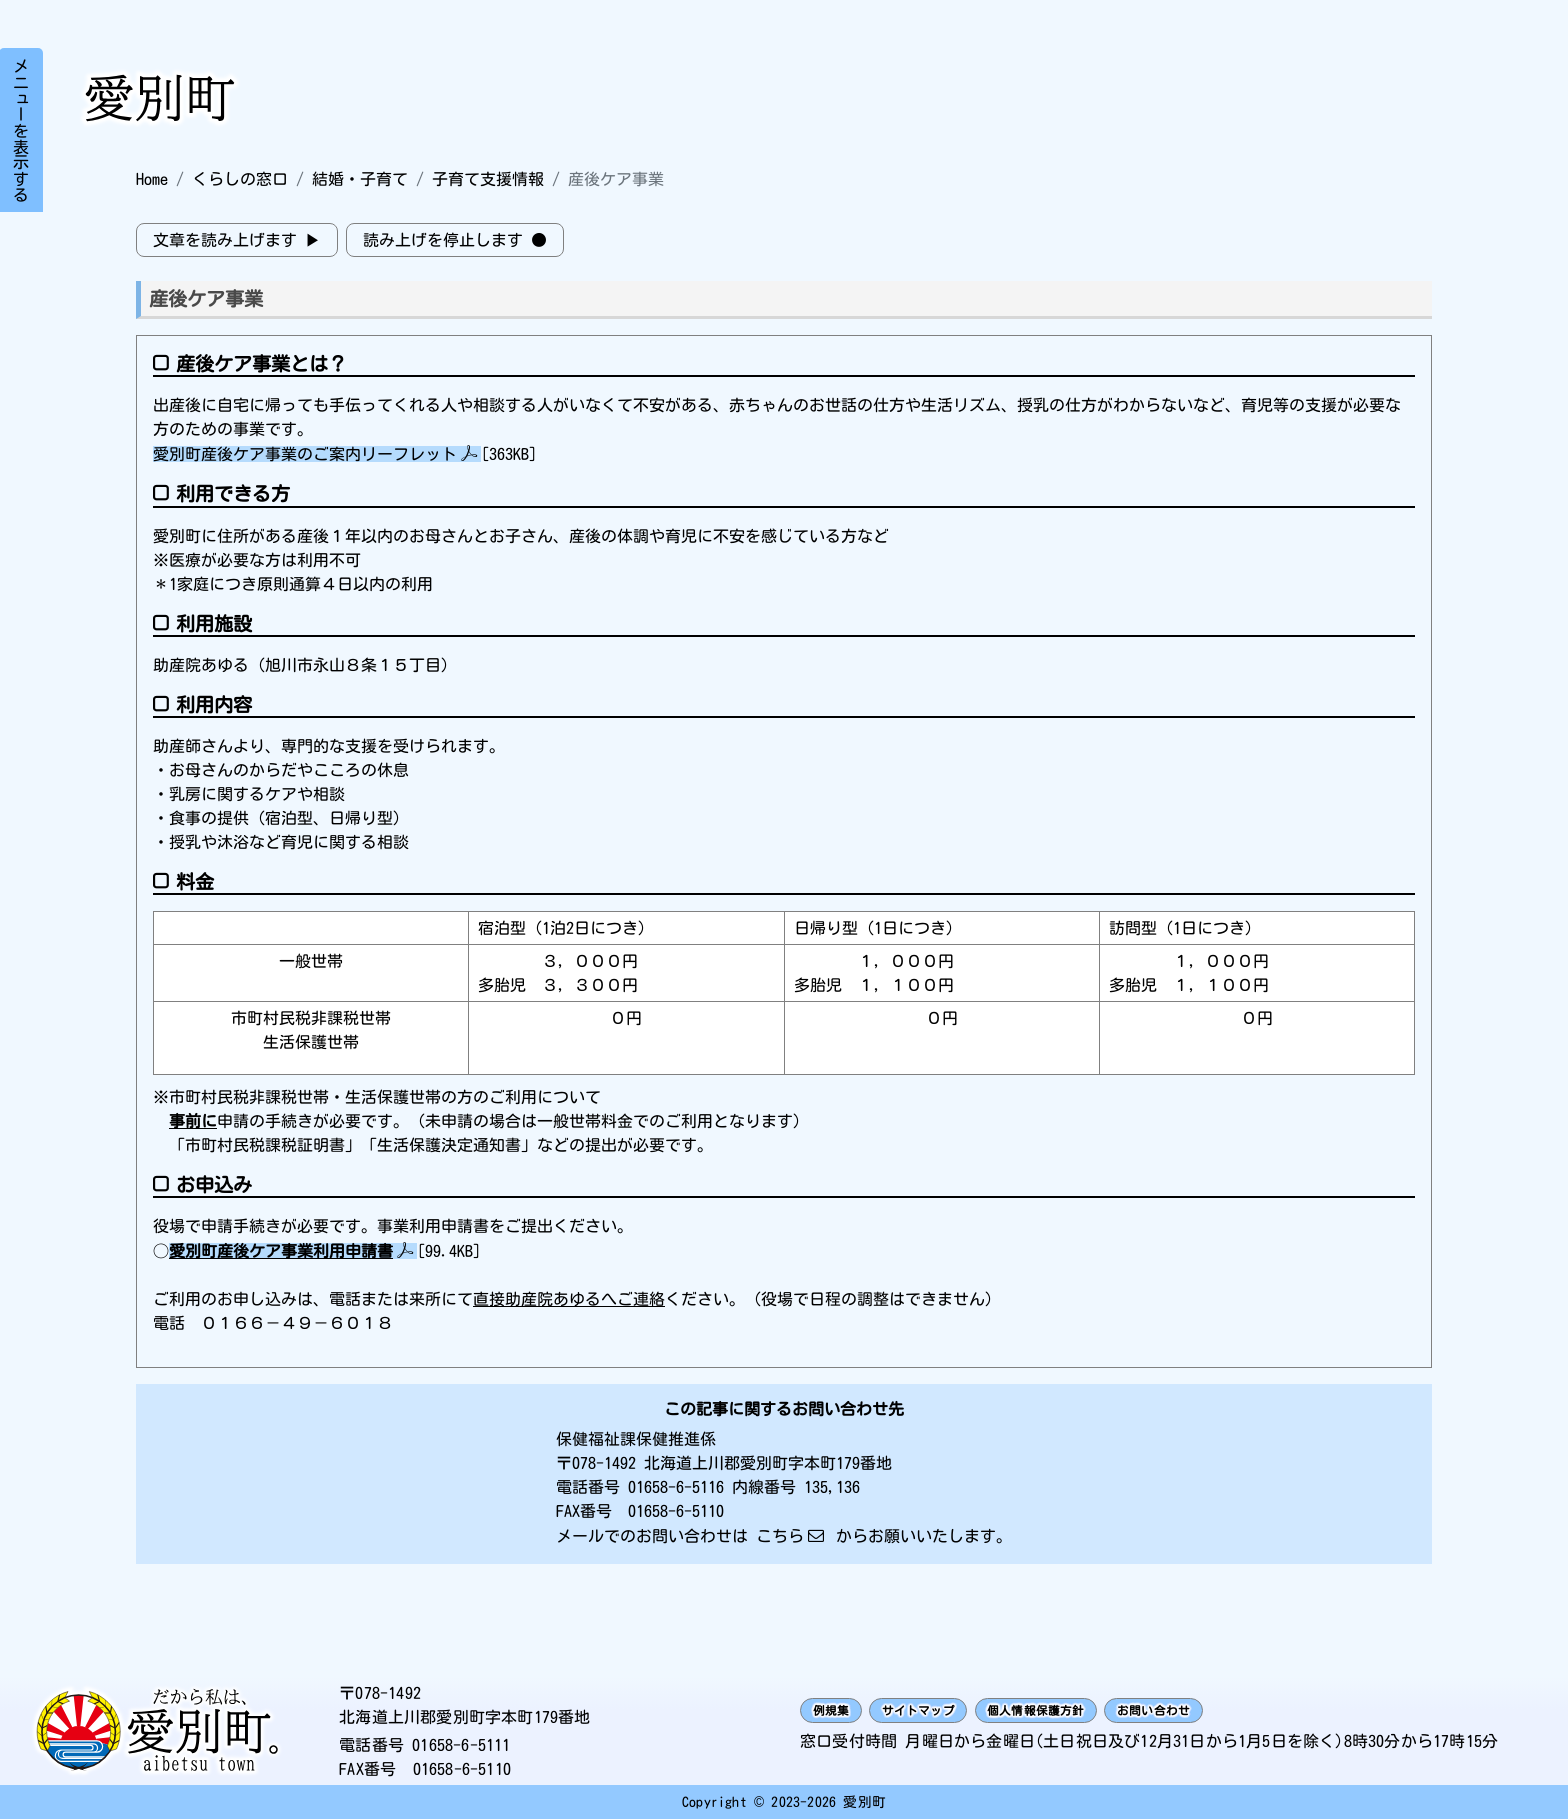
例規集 (841, 1711)
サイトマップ (955, 1711)
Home (152, 179)
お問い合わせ (1264, 1711)
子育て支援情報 (488, 179)
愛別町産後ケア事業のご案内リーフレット (305, 454)
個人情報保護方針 (1110, 1711)
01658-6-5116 (676, 1487)
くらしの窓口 (240, 179)
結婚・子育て (360, 179)
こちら (780, 1536)
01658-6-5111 (461, 1745)
